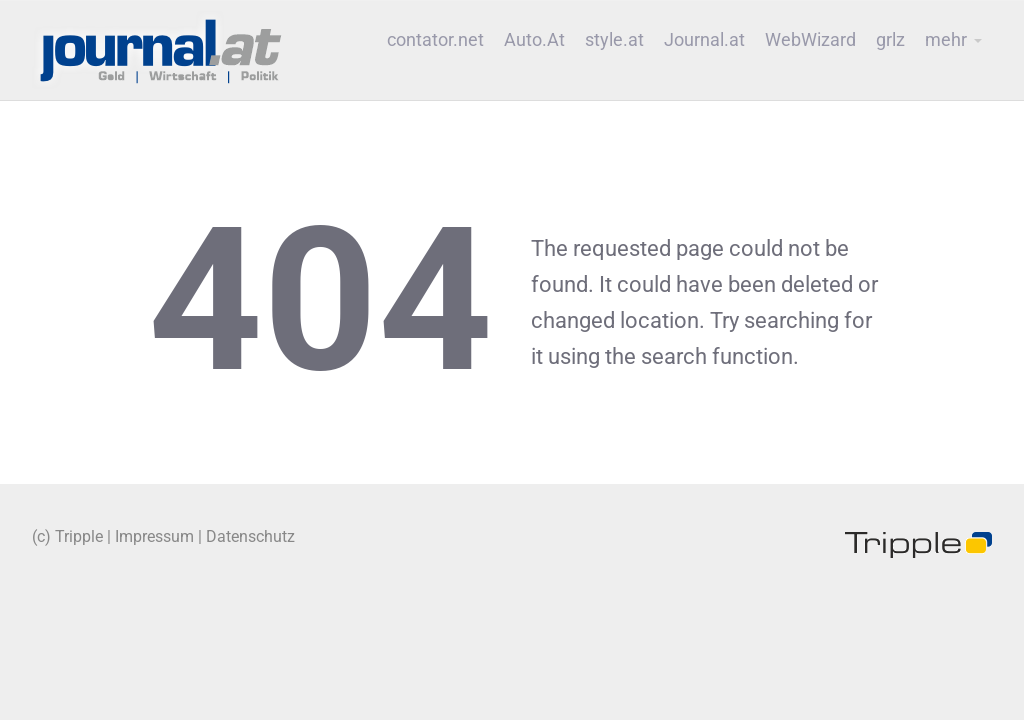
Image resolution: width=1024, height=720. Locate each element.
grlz (890, 40)
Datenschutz (250, 536)
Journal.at (704, 40)
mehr (946, 40)
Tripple (79, 536)
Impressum (154, 536)
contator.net (435, 40)
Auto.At (534, 40)
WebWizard (810, 40)
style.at (614, 40)
